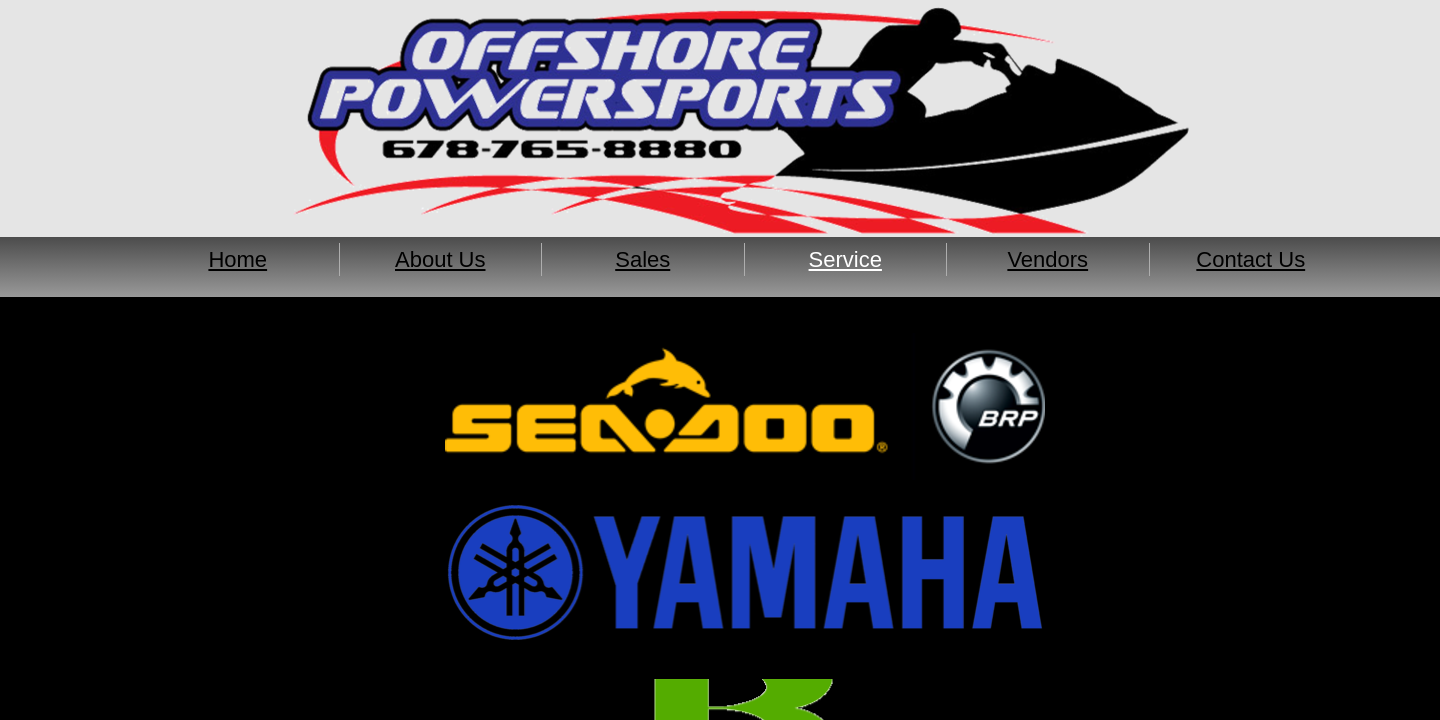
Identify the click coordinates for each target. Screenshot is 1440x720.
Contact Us (1250, 259)
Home (237, 259)
